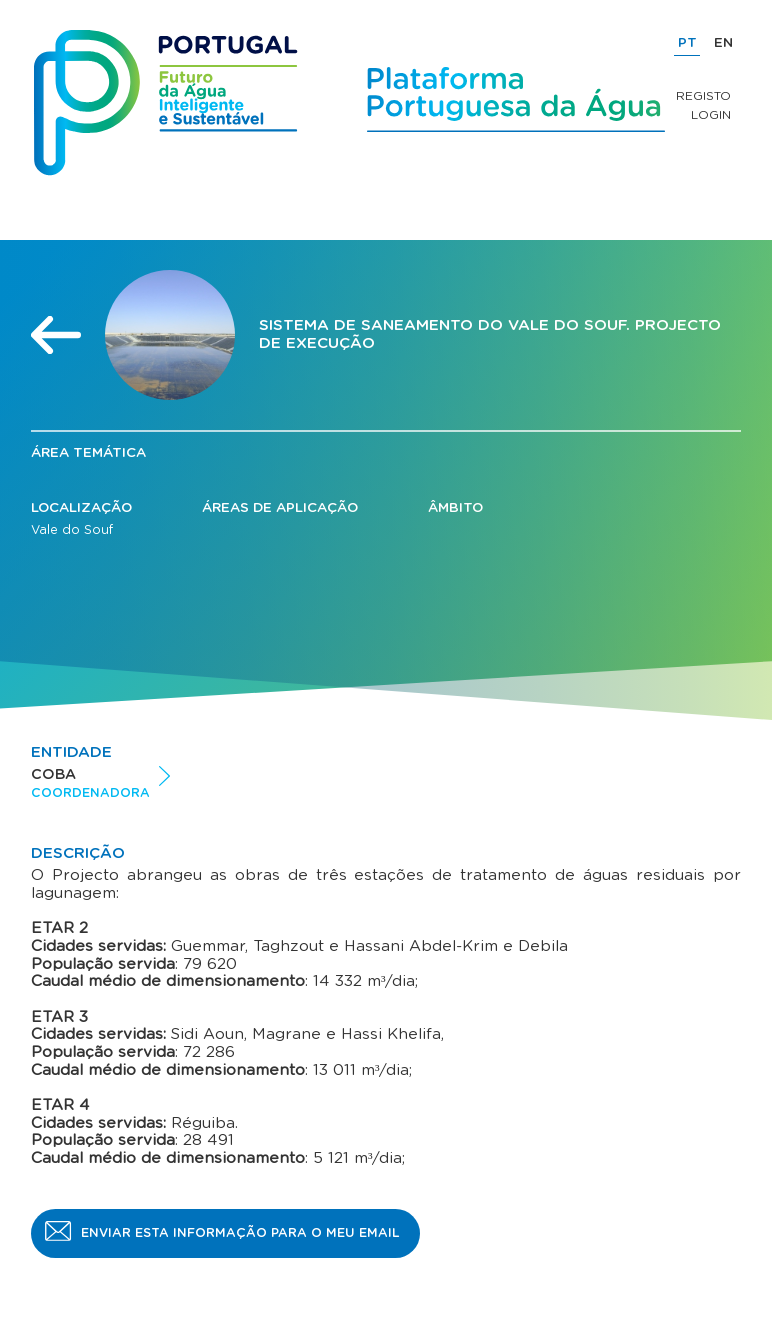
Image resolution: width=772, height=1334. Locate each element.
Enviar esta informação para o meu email (240, 1233)
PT (687, 43)
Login (711, 115)
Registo (703, 96)
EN (723, 43)
